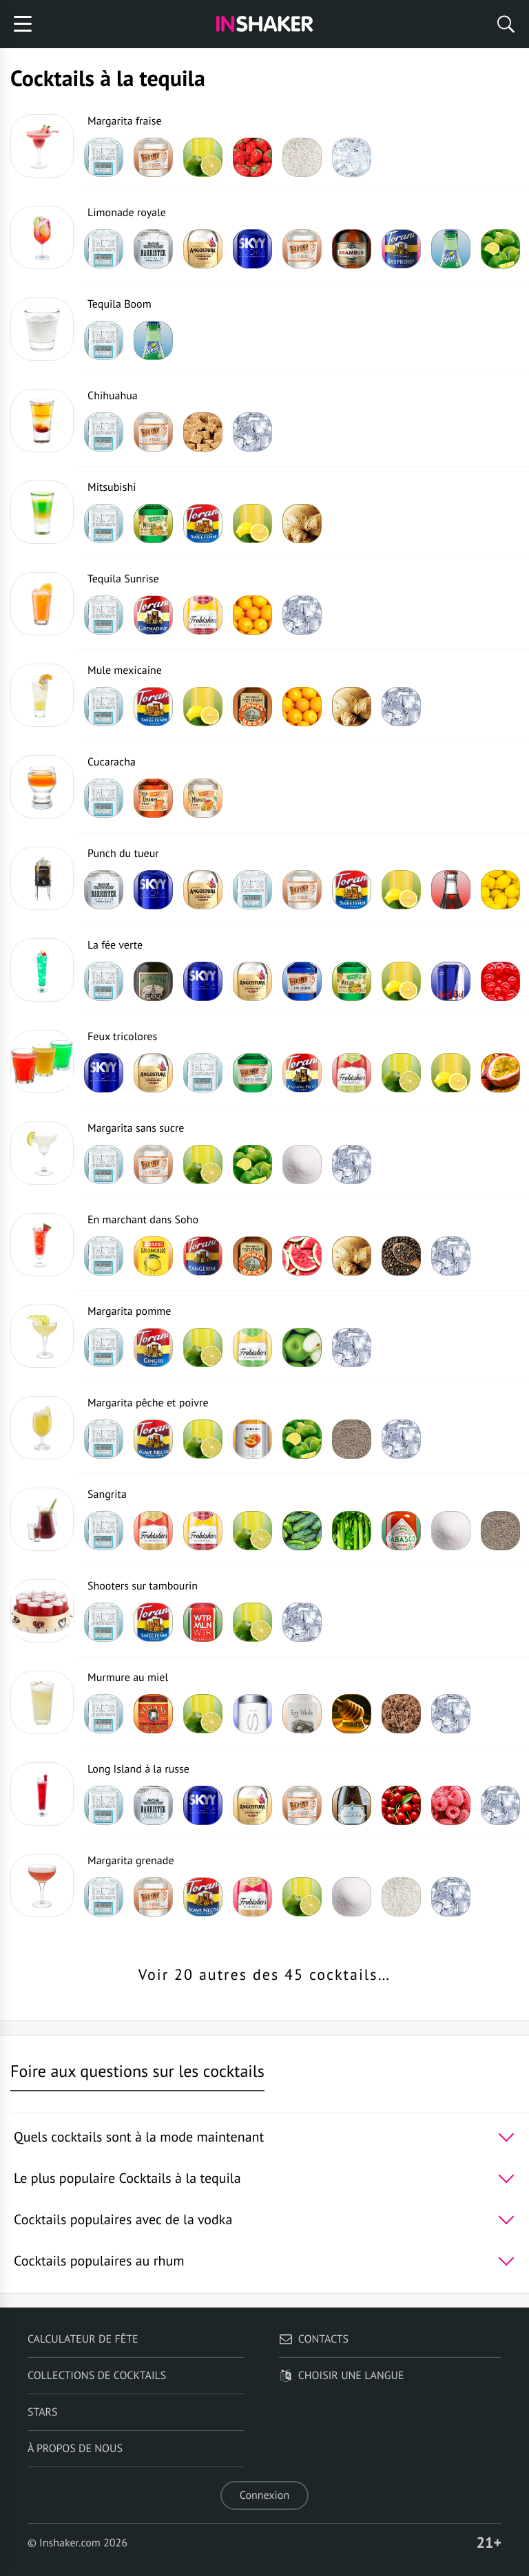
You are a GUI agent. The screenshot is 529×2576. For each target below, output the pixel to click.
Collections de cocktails (97, 2376)
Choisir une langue (341, 2376)
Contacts (314, 2339)
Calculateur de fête (83, 2339)
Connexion (264, 2495)
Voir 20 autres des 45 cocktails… (264, 1975)
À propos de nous (75, 2449)
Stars (43, 2412)
